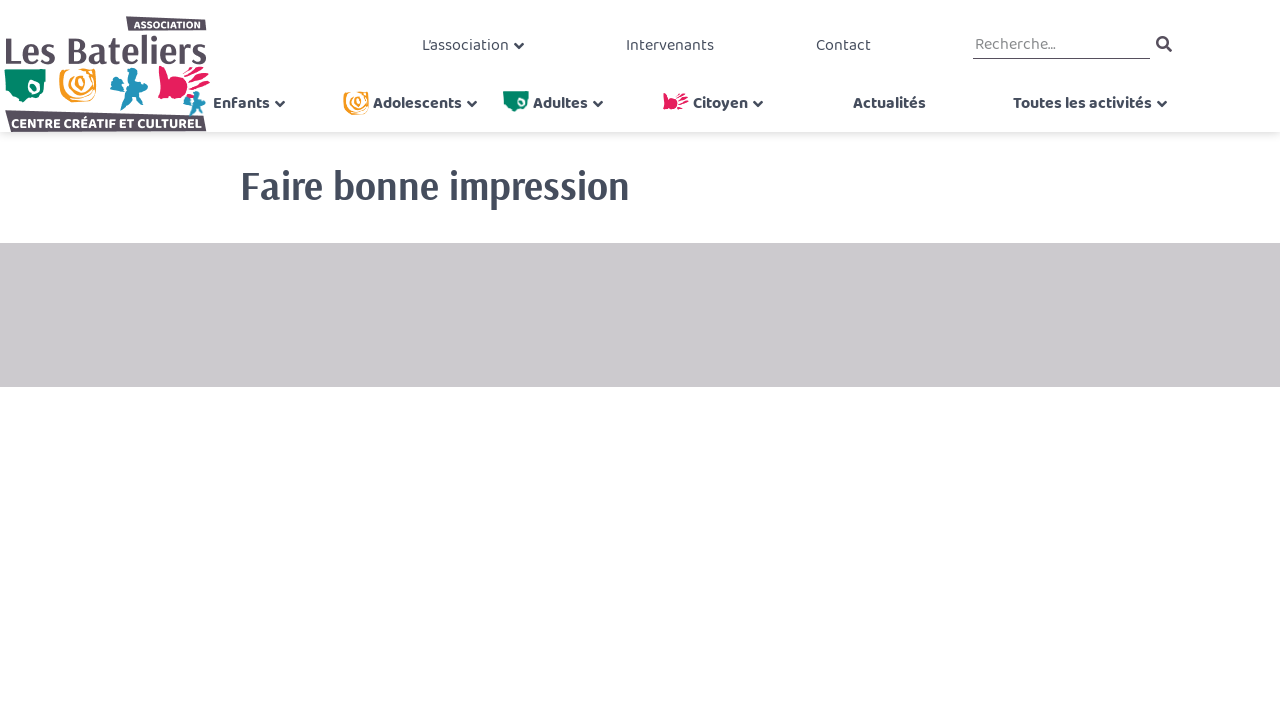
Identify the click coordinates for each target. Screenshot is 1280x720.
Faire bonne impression (435, 185)
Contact (831, 54)
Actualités (881, 126)
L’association (476, 54)
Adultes (568, 126)
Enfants (264, 126)
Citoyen (720, 126)
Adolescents (432, 126)
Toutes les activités (1034, 126)
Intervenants (670, 54)
